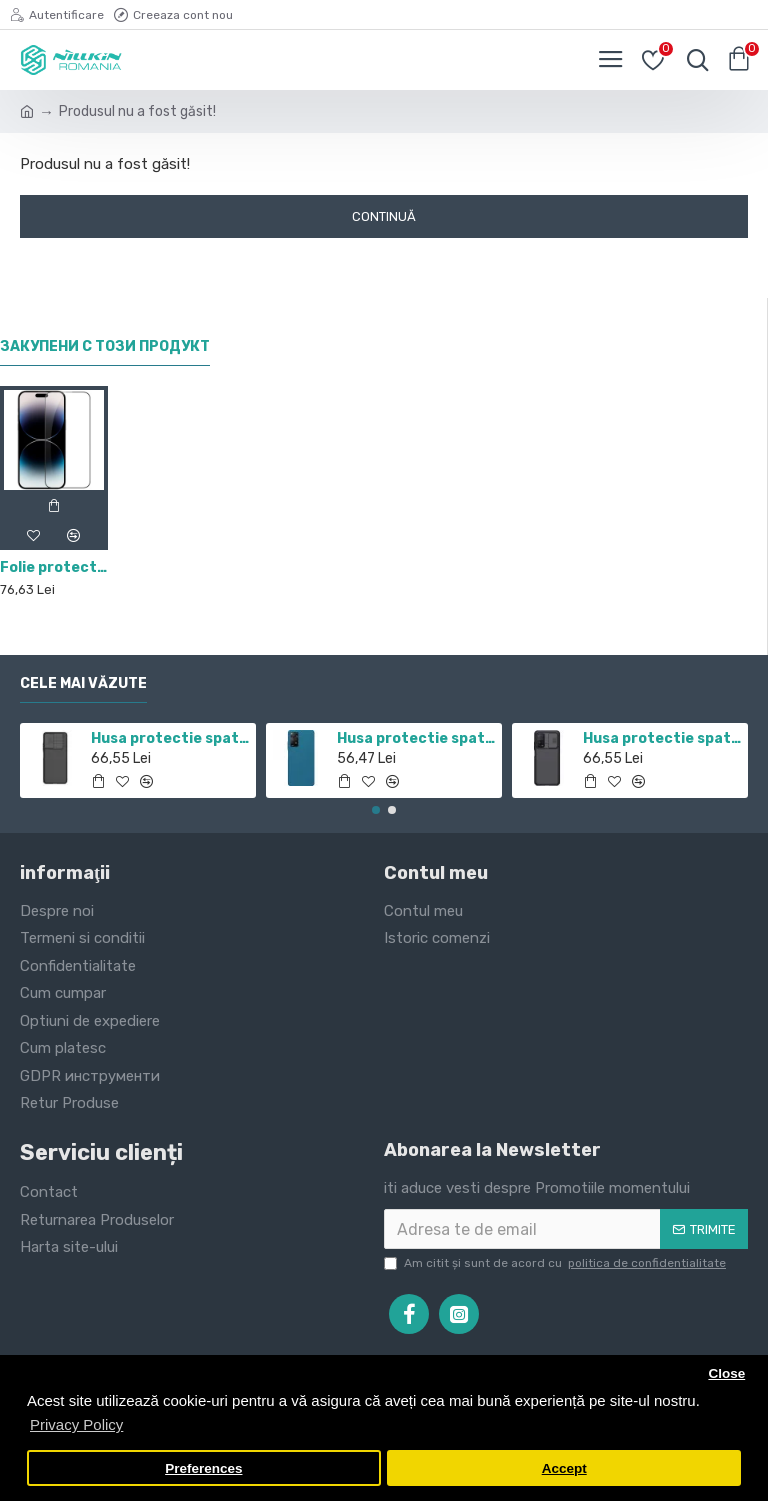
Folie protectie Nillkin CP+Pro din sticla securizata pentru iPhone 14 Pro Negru (54, 567)
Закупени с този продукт (105, 346)
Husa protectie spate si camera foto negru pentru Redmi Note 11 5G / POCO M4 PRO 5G (170, 738)
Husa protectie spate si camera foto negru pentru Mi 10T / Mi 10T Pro (662, 738)
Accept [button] (564, 1468)
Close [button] (726, 1373)
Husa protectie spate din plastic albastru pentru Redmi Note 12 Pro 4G (416, 738)
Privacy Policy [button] (76, 1424)
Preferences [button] (203, 1468)
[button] (376, 810)
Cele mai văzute (83, 683)
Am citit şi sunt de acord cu (556, 1263)
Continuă (384, 216)
